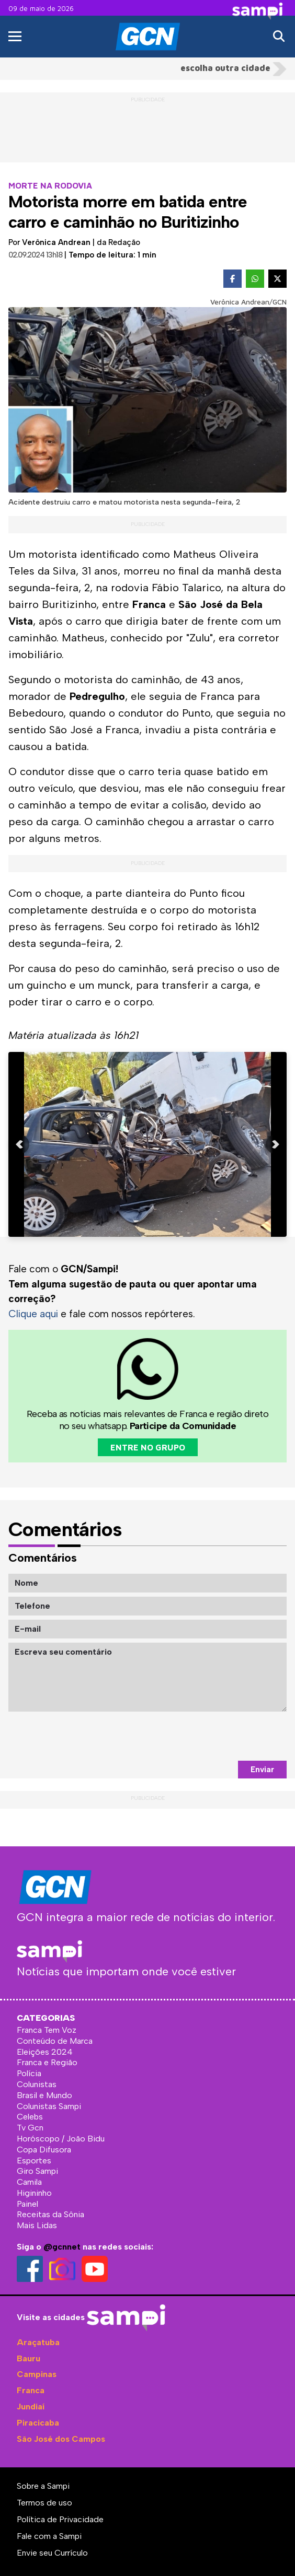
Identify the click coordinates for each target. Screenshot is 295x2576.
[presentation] (207, 1736)
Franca (30, 2390)
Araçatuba (38, 2342)
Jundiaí (30, 2406)
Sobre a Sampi (43, 2486)
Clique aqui (33, 1314)
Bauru (28, 2358)
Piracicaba (38, 2423)
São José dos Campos (61, 2439)
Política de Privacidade (60, 2519)
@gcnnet (62, 2247)
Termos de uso (44, 2503)
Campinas (36, 2374)
